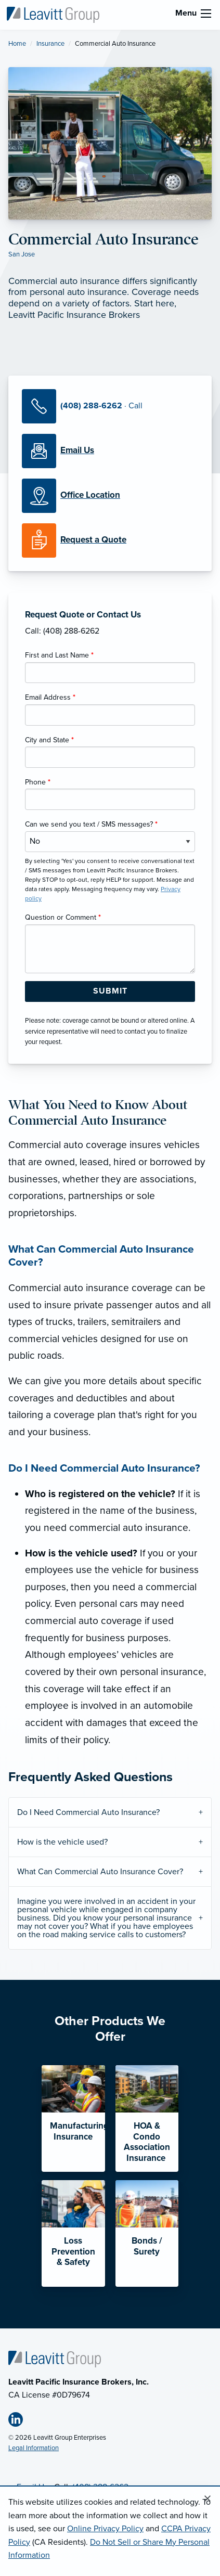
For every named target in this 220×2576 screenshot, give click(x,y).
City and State (49, 740)
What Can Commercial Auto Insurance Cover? (100, 1871)
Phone (37, 782)
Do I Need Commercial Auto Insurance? (88, 1812)
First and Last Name (59, 655)
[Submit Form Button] (110, 991)
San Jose (21, 254)
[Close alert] (207, 2499)
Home (17, 44)
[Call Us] (110, 406)
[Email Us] (77, 450)
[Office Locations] (110, 496)
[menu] (206, 13)
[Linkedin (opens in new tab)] (19, 2421)
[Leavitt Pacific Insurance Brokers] (53, 14)
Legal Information (33, 2448)
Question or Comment (63, 917)
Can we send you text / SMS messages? (91, 824)
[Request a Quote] (110, 540)
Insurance (50, 44)
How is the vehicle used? (62, 1842)
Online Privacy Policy (105, 2528)
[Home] (54, 2358)
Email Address (50, 697)
